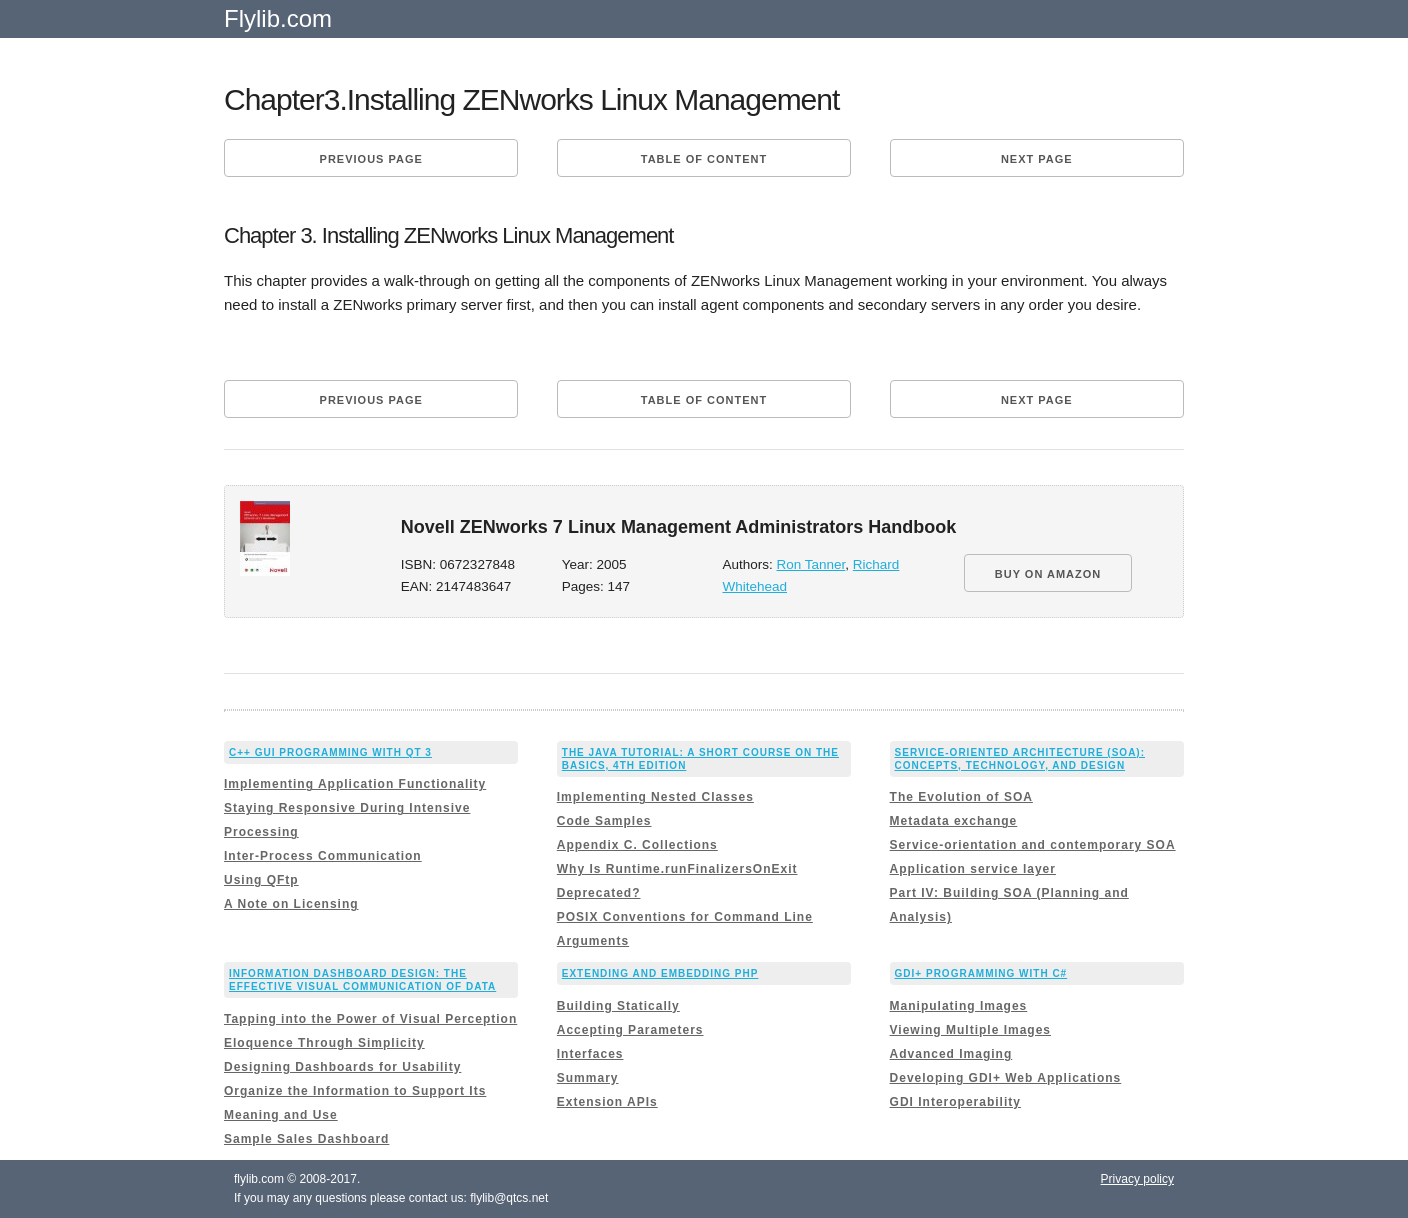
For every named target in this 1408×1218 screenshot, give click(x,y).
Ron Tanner (811, 564)
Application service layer (973, 869)
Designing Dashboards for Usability (342, 1067)
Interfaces (590, 1054)
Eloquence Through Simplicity (324, 1043)
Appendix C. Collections (637, 845)
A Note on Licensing (291, 904)
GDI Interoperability (955, 1102)
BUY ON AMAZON (1048, 574)
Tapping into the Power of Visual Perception (370, 1019)
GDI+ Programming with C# (981, 973)
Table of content (704, 159)
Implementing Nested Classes (655, 797)
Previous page (371, 159)
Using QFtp (261, 880)
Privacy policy (1137, 1179)
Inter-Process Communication (323, 856)
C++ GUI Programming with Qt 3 (330, 752)
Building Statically (618, 1006)
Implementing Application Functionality (355, 784)
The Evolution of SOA (961, 797)
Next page (1037, 159)
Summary (588, 1078)
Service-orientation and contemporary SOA (1033, 845)
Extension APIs (607, 1102)
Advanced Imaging (951, 1054)
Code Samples (604, 821)
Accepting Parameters (630, 1030)
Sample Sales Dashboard (306, 1139)
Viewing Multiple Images (970, 1030)
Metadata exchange (954, 821)
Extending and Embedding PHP (660, 973)
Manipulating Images (959, 1006)
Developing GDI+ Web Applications (1006, 1078)
